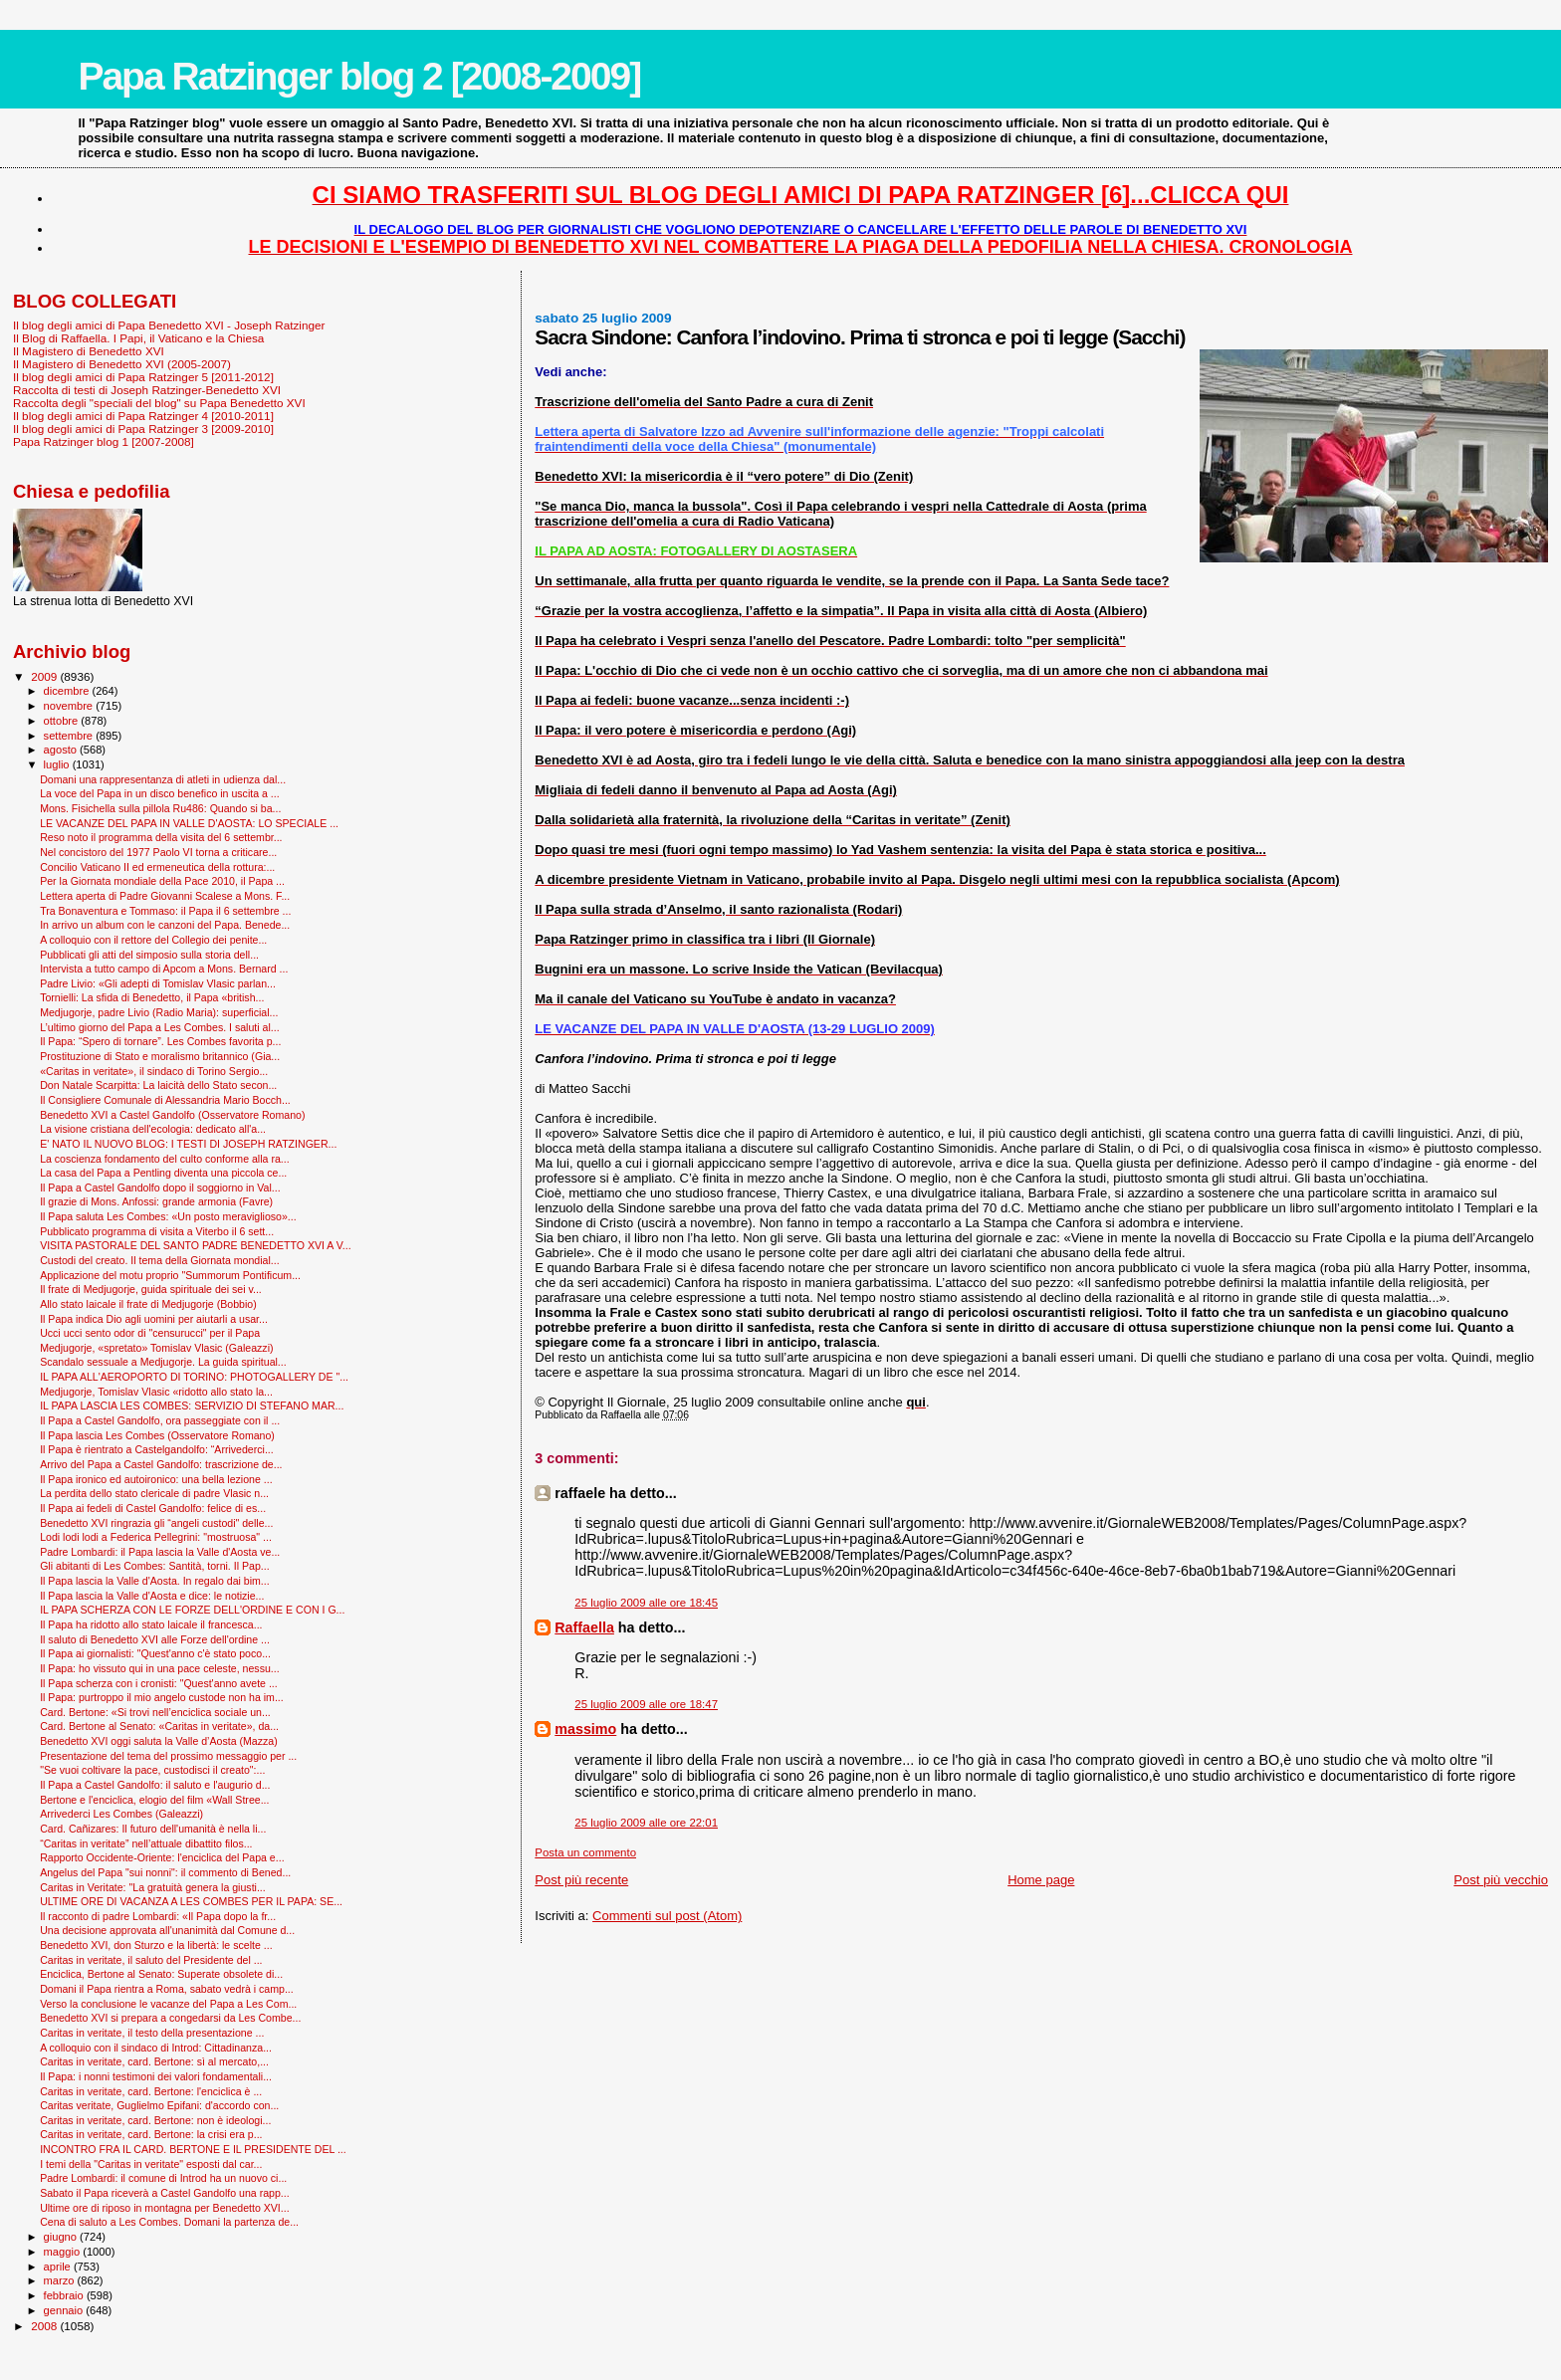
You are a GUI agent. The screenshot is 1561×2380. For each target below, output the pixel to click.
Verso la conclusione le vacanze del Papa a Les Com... (168, 2004)
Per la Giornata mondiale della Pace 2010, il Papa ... (162, 881)
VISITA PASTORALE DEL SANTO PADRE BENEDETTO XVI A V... (195, 1245)
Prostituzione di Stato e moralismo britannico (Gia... (160, 1056)
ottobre (63, 721)
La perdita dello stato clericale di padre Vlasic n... (154, 1493)
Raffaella (584, 1627)
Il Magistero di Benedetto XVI (88, 350)
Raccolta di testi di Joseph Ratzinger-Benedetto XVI (147, 389)
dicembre (68, 691)
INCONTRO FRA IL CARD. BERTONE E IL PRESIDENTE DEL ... (193, 2149)
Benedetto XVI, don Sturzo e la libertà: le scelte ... (156, 1945)
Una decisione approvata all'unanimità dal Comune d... (167, 1930)
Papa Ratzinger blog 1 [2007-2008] (103, 441)
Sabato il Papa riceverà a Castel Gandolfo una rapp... (165, 2193)
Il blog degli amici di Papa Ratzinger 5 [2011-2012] (143, 376)
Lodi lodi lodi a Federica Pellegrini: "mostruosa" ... (156, 1537)
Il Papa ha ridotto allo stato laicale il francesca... (151, 1624)
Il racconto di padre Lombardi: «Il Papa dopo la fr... (158, 1916)
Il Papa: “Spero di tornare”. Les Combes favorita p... (160, 1041)
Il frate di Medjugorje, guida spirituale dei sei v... (151, 1289)
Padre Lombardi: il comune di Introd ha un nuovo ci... (163, 2178)
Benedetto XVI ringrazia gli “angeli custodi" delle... (156, 1523)
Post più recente (581, 1879)
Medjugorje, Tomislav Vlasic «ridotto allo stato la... (156, 1392)
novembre (70, 706)
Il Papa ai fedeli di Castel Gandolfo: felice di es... (153, 1508)
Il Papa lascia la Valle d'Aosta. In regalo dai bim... (155, 1581)
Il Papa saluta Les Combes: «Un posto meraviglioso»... (168, 1216)
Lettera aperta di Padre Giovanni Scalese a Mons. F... (165, 896)
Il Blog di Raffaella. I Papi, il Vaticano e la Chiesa (138, 337)
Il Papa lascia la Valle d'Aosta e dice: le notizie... (152, 1596)
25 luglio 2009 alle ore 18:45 (646, 1603)
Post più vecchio (1500, 1879)
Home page (1040, 1879)
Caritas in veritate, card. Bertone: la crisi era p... (151, 2134)
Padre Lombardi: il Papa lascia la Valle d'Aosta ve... (160, 1552)
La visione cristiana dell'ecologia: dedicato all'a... (153, 1129)
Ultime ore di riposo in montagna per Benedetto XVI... (165, 2208)
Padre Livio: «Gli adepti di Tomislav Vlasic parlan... (158, 983)
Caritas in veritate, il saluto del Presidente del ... (151, 1960)
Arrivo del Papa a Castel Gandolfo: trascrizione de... (161, 1464)
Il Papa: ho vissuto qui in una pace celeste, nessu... (160, 1668)
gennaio (65, 2310)
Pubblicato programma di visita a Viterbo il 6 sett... (157, 1231)
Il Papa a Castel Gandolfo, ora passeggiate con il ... (160, 1420)
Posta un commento (585, 1852)
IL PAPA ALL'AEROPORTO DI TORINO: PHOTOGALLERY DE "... (194, 1377)
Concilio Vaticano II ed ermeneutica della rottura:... (157, 867)
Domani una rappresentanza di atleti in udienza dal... (163, 779)
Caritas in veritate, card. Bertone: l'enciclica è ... (151, 2091)
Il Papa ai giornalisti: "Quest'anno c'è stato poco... (155, 1653)
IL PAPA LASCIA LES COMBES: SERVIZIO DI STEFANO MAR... (191, 1405)
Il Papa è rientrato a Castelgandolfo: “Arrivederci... (157, 1449)
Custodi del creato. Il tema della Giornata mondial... (159, 1260)
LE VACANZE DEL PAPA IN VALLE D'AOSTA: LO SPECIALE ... (189, 823)
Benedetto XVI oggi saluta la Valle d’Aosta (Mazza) (159, 1741)
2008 (45, 2325)
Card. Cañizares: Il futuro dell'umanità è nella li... (153, 1829)
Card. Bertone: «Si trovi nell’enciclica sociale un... (155, 1712)
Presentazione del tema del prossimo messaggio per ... (168, 1756)
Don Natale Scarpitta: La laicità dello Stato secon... (158, 1085)
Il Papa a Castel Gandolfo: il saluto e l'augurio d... (155, 1785)
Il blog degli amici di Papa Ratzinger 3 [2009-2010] (143, 428)
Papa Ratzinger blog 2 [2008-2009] (359, 76)
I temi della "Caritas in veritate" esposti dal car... (151, 2164)
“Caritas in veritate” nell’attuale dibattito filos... (146, 1843)
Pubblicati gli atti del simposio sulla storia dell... (149, 955)
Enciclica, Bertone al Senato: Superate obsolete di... (161, 1974)
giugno (62, 2237)
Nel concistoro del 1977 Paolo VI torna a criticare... (158, 852)
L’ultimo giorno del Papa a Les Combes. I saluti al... (160, 1027)
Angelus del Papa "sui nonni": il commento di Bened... (165, 1872)
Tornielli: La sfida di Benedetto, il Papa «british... (152, 997)
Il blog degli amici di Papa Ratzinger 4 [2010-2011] (143, 415)
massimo (585, 1729)
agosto (62, 750)
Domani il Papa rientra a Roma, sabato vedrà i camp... (167, 1989)
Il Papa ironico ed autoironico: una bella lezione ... (156, 1479)
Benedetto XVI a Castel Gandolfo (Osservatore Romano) (172, 1115)
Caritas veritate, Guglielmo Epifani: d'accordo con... (159, 2105)
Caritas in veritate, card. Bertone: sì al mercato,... (154, 2061)
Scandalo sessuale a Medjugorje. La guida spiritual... (163, 1362)
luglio (58, 764)
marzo (61, 2280)
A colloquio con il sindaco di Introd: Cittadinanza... (156, 2048)
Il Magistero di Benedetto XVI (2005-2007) (122, 363)
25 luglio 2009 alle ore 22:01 (646, 1823)
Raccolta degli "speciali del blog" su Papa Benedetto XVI (159, 402)
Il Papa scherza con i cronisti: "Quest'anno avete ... (159, 1683)
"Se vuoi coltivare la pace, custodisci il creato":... (152, 1770)
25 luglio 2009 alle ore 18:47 (646, 1704)
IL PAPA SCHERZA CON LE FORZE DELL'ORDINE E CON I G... (192, 1610)
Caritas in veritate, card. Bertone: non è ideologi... (155, 2120)
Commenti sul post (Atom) (667, 1915)
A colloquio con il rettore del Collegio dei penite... (153, 940)
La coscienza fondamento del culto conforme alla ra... (165, 1159)
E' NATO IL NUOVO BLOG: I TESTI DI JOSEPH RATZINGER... (188, 1144)
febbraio (65, 2295)
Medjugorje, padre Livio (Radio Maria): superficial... (159, 1012)
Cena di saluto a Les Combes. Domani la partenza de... (169, 2222)
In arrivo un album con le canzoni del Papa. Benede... (165, 925)
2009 (45, 676)
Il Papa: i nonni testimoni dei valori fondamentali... (156, 2076)
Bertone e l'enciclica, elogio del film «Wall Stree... (154, 1800)
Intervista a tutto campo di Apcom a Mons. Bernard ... (164, 968)
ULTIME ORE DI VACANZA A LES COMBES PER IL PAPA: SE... (191, 1901)
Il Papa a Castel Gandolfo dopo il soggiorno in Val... (160, 1187)
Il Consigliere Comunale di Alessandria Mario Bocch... (165, 1100)
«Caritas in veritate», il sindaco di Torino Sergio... (154, 1071)
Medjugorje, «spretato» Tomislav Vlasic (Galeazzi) (156, 1348)
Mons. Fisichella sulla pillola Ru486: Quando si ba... (160, 808)
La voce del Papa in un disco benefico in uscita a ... (160, 793)
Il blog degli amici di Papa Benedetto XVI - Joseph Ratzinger (169, 325)
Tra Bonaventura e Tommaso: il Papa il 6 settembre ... (165, 911)
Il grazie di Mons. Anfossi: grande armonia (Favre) (156, 1201)
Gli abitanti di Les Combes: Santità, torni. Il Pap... (154, 1566)
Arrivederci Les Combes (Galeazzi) (121, 1814)
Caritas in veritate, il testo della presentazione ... (152, 2033)
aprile (59, 2266)
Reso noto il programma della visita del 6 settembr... (161, 837)
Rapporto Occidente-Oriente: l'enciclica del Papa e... (162, 1857)
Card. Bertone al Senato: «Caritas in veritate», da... (159, 1726)
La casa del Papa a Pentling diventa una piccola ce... (163, 1173)
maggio (64, 2252)
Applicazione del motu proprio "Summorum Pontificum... (170, 1275)
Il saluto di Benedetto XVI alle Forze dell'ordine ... (155, 1639)
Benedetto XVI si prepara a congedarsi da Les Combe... (170, 2018)
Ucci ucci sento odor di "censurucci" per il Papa (150, 1333)
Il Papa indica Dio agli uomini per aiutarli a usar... (154, 1319)
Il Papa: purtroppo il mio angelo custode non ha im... (162, 1697)
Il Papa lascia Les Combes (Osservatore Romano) (157, 1435)
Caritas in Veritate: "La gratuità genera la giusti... (153, 1887)
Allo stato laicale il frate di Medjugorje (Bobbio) (148, 1304)
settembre (70, 736)
